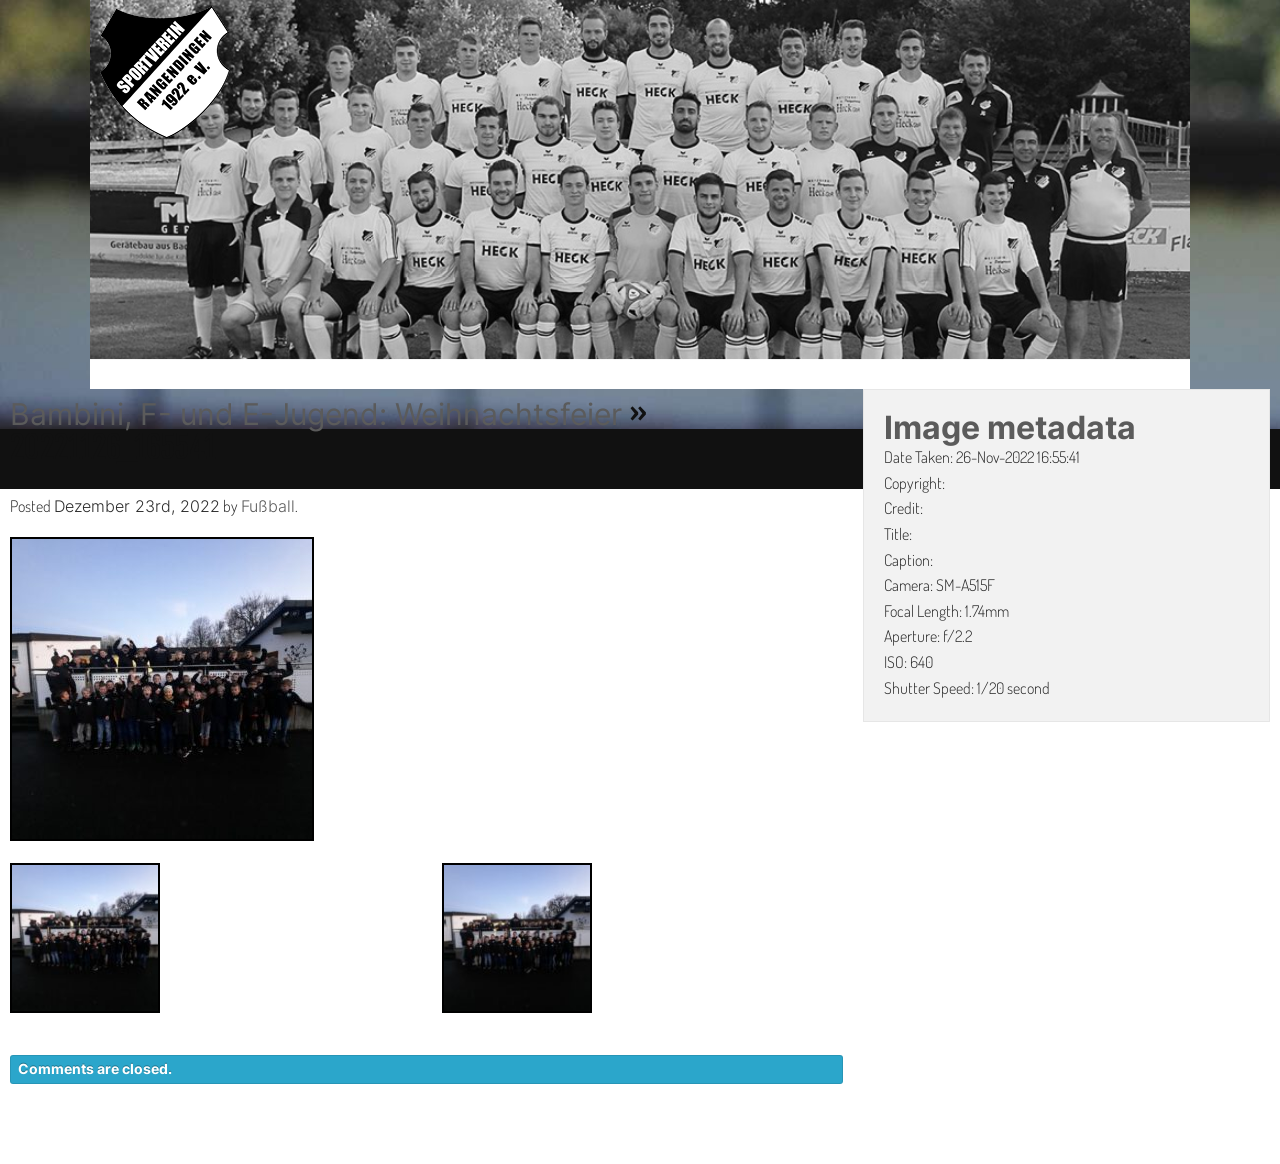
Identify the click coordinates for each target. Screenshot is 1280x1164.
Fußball (268, 506)
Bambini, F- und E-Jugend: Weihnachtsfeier (316, 414)
